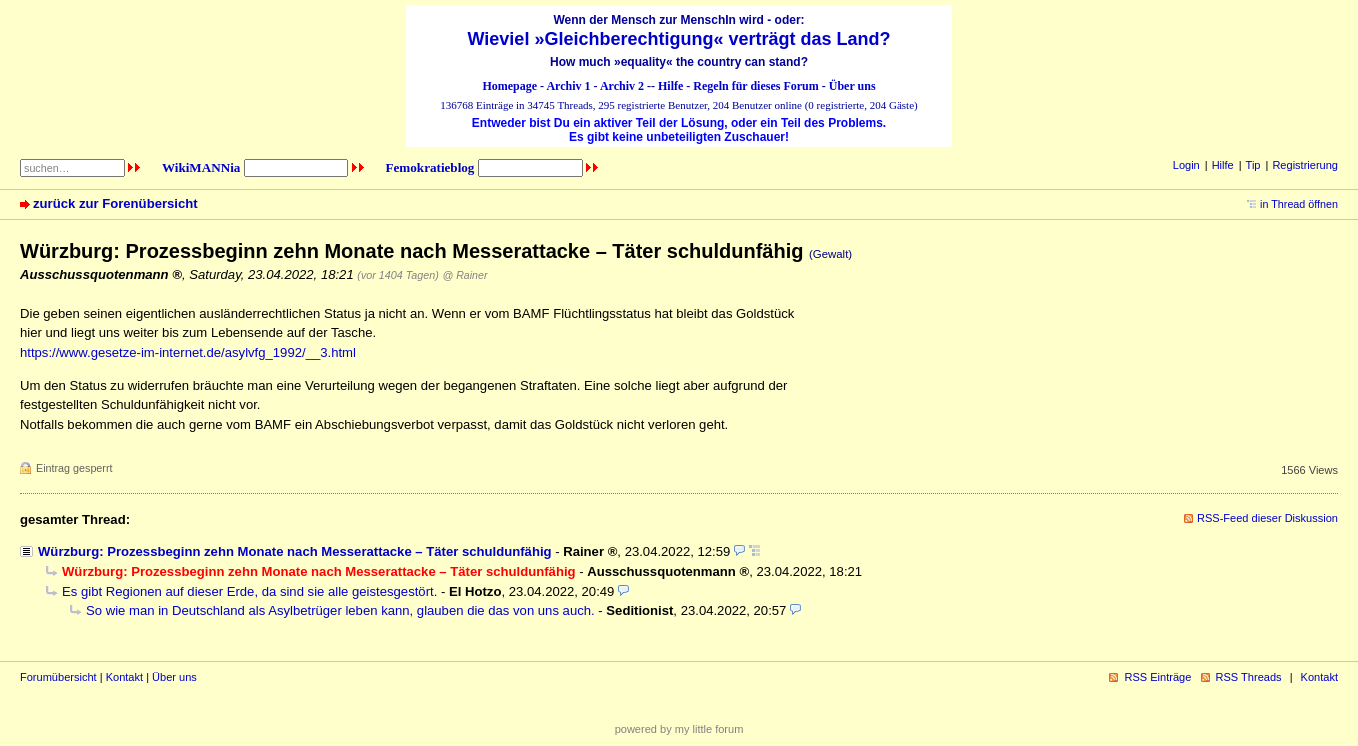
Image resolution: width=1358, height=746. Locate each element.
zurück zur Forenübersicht (115, 203)
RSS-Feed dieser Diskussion (1267, 518)
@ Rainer (464, 275)
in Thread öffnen (1299, 204)
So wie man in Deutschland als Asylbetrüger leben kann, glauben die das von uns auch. (340, 610)
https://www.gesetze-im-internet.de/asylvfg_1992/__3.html (188, 352)
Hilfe (670, 86)
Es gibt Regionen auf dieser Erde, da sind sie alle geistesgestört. (249, 591)
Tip (1253, 165)
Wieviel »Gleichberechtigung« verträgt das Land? (679, 39)
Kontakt (124, 677)
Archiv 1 (568, 86)
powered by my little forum (679, 729)
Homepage (509, 86)
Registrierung (1305, 165)
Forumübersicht (58, 677)
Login (1186, 165)
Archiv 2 (622, 86)
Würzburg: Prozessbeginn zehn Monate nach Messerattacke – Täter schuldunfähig (295, 551)
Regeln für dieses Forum (755, 86)
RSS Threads (1249, 677)
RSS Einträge (1157, 677)
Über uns (852, 86)
